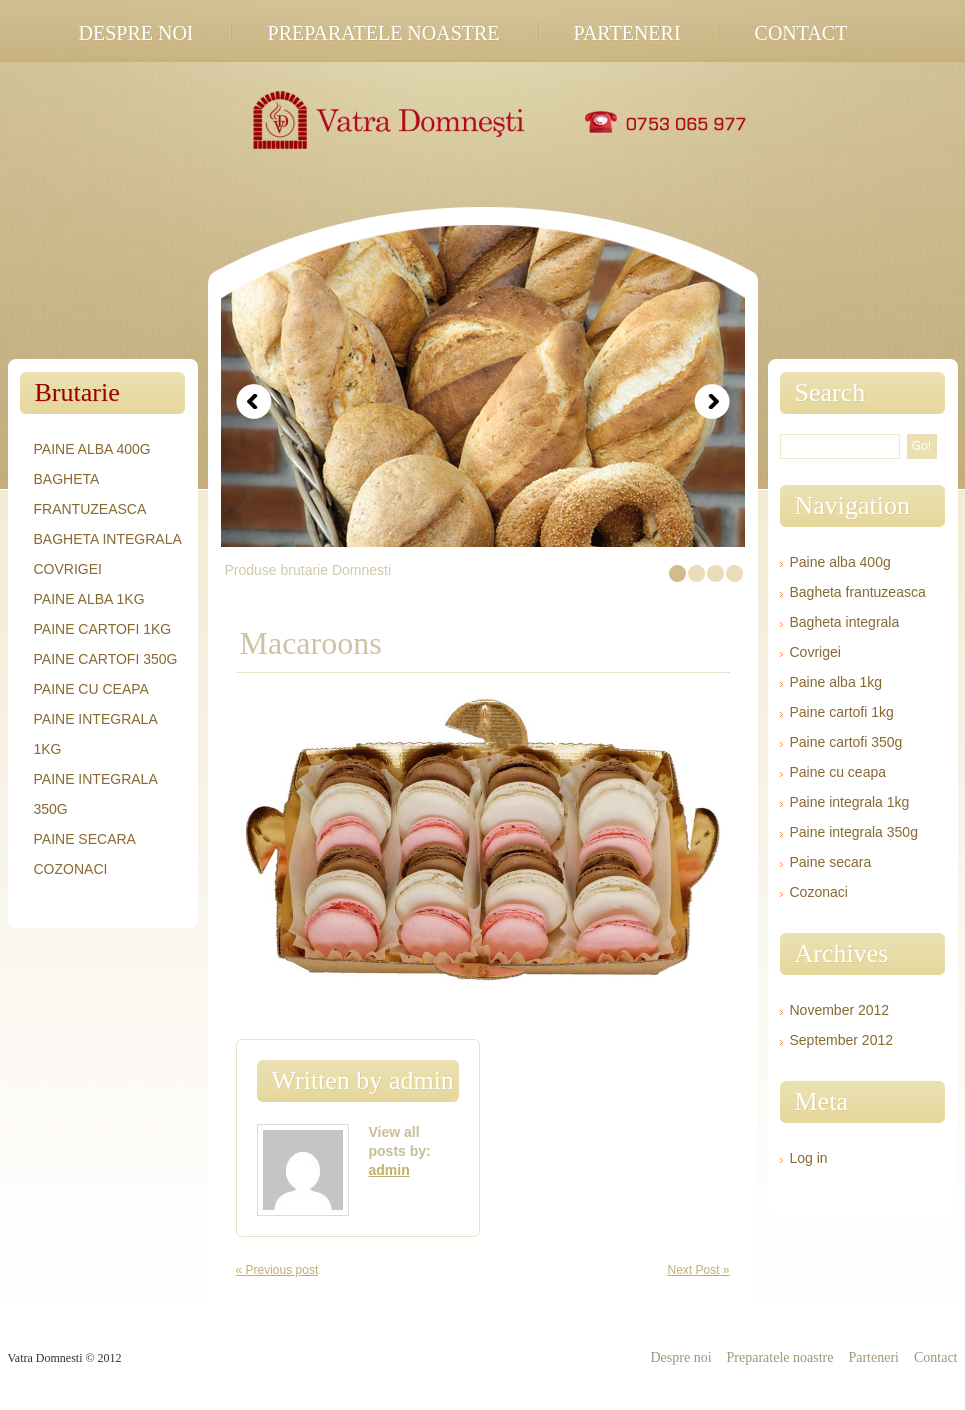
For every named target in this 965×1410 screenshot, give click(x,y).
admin (421, 1080)
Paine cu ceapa (91, 689)
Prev (254, 401)
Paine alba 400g (92, 449)
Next (712, 401)
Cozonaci (71, 869)
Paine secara (85, 839)
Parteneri (627, 33)
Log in (809, 1158)
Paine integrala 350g (854, 832)
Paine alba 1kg (89, 599)
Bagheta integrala (108, 539)
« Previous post (277, 1270)
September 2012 (842, 1040)
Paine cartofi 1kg (103, 629)
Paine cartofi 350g (106, 659)
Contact (801, 33)
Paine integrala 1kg (850, 802)
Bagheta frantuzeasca (858, 592)
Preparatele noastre (384, 33)
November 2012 (840, 1010)
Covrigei (68, 569)
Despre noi (136, 33)
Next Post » (698, 1270)
